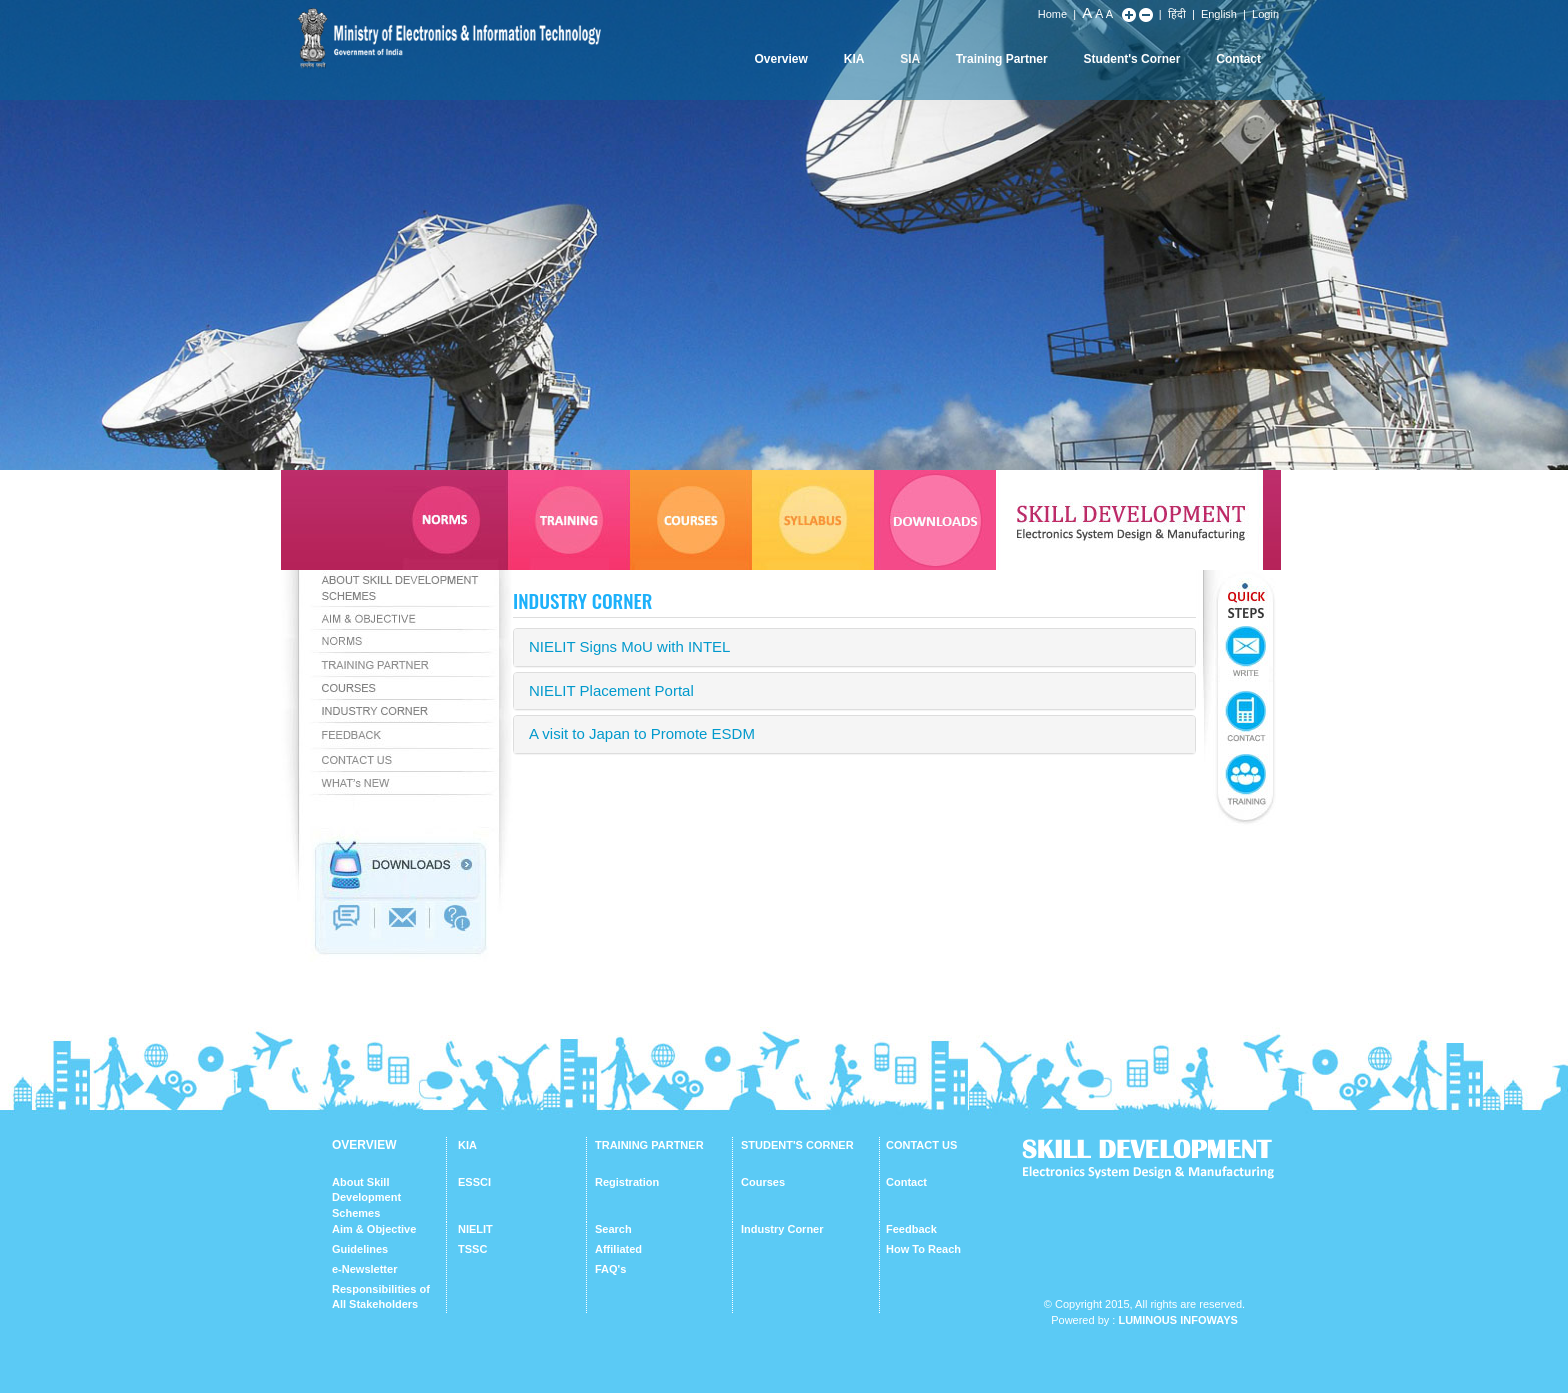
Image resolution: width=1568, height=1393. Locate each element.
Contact (1238, 59)
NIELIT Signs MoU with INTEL (629, 646)
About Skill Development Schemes (366, 1197)
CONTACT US (921, 1145)
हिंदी (1177, 14)
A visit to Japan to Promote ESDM (642, 733)
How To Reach (923, 1249)
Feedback (911, 1229)
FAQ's (610, 1269)
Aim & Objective (374, 1229)
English (1219, 14)
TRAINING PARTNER (649, 1145)
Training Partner (1002, 59)
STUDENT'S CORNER (797, 1145)
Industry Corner (782, 1229)
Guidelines (360, 1249)
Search (613, 1229)
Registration (627, 1182)
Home (1052, 14)
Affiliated (618, 1249)
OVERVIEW (364, 1145)
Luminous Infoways (1177, 1320)
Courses (763, 1182)
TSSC (472, 1249)
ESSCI (474, 1182)
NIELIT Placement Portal (611, 690)
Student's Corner (1132, 59)
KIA (854, 59)
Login (1265, 14)
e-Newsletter (364, 1269)
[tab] (854, 647)
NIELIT (475, 1229)
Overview (780, 59)
